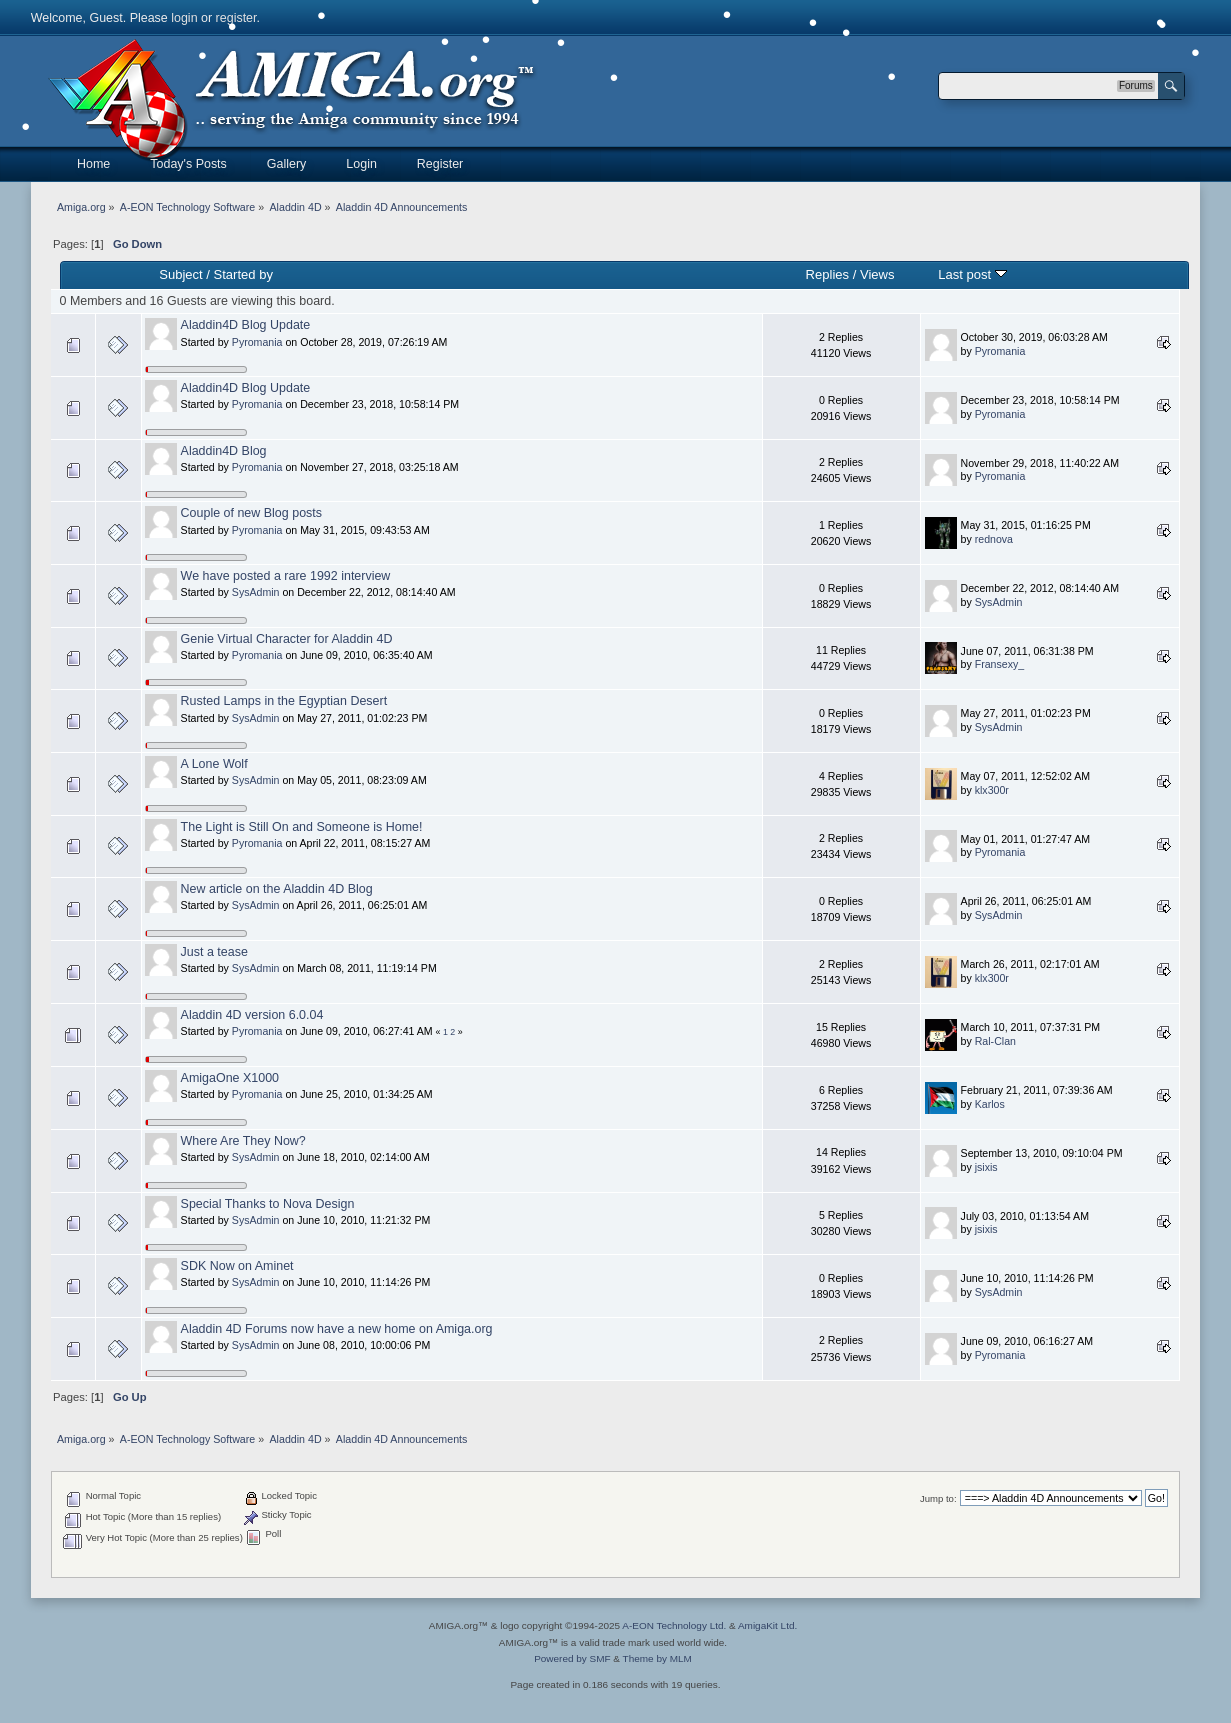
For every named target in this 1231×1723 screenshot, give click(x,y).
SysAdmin (256, 592)
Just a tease (214, 952)
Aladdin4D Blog (224, 451)
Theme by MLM (657, 1658)
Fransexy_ (999, 664)
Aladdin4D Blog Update (246, 325)
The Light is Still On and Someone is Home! (302, 827)
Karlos (990, 1104)
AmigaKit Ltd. (767, 1625)
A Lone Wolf (214, 764)
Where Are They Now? (243, 1141)
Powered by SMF (572, 1658)
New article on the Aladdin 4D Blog (277, 889)
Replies (827, 274)
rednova (994, 539)
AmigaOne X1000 (230, 1078)
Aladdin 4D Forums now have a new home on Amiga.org (337, 1329)
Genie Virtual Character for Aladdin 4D (287, 639)
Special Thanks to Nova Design (268, 1204)
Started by (243, 274)
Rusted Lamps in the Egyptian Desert (284, 701)
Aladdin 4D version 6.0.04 (252, 1015)
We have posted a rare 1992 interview (286, 576)
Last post (972, 274)
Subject (180, 274)
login (184, 18)
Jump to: (938, 1498)
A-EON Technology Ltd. (674, 1625)
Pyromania (257, 342)
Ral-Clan (995, 1041)
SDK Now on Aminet (237, 1266)
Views (877, 274)
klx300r (992, 790)
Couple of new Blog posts (251, 513)
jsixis (986, 1167)
